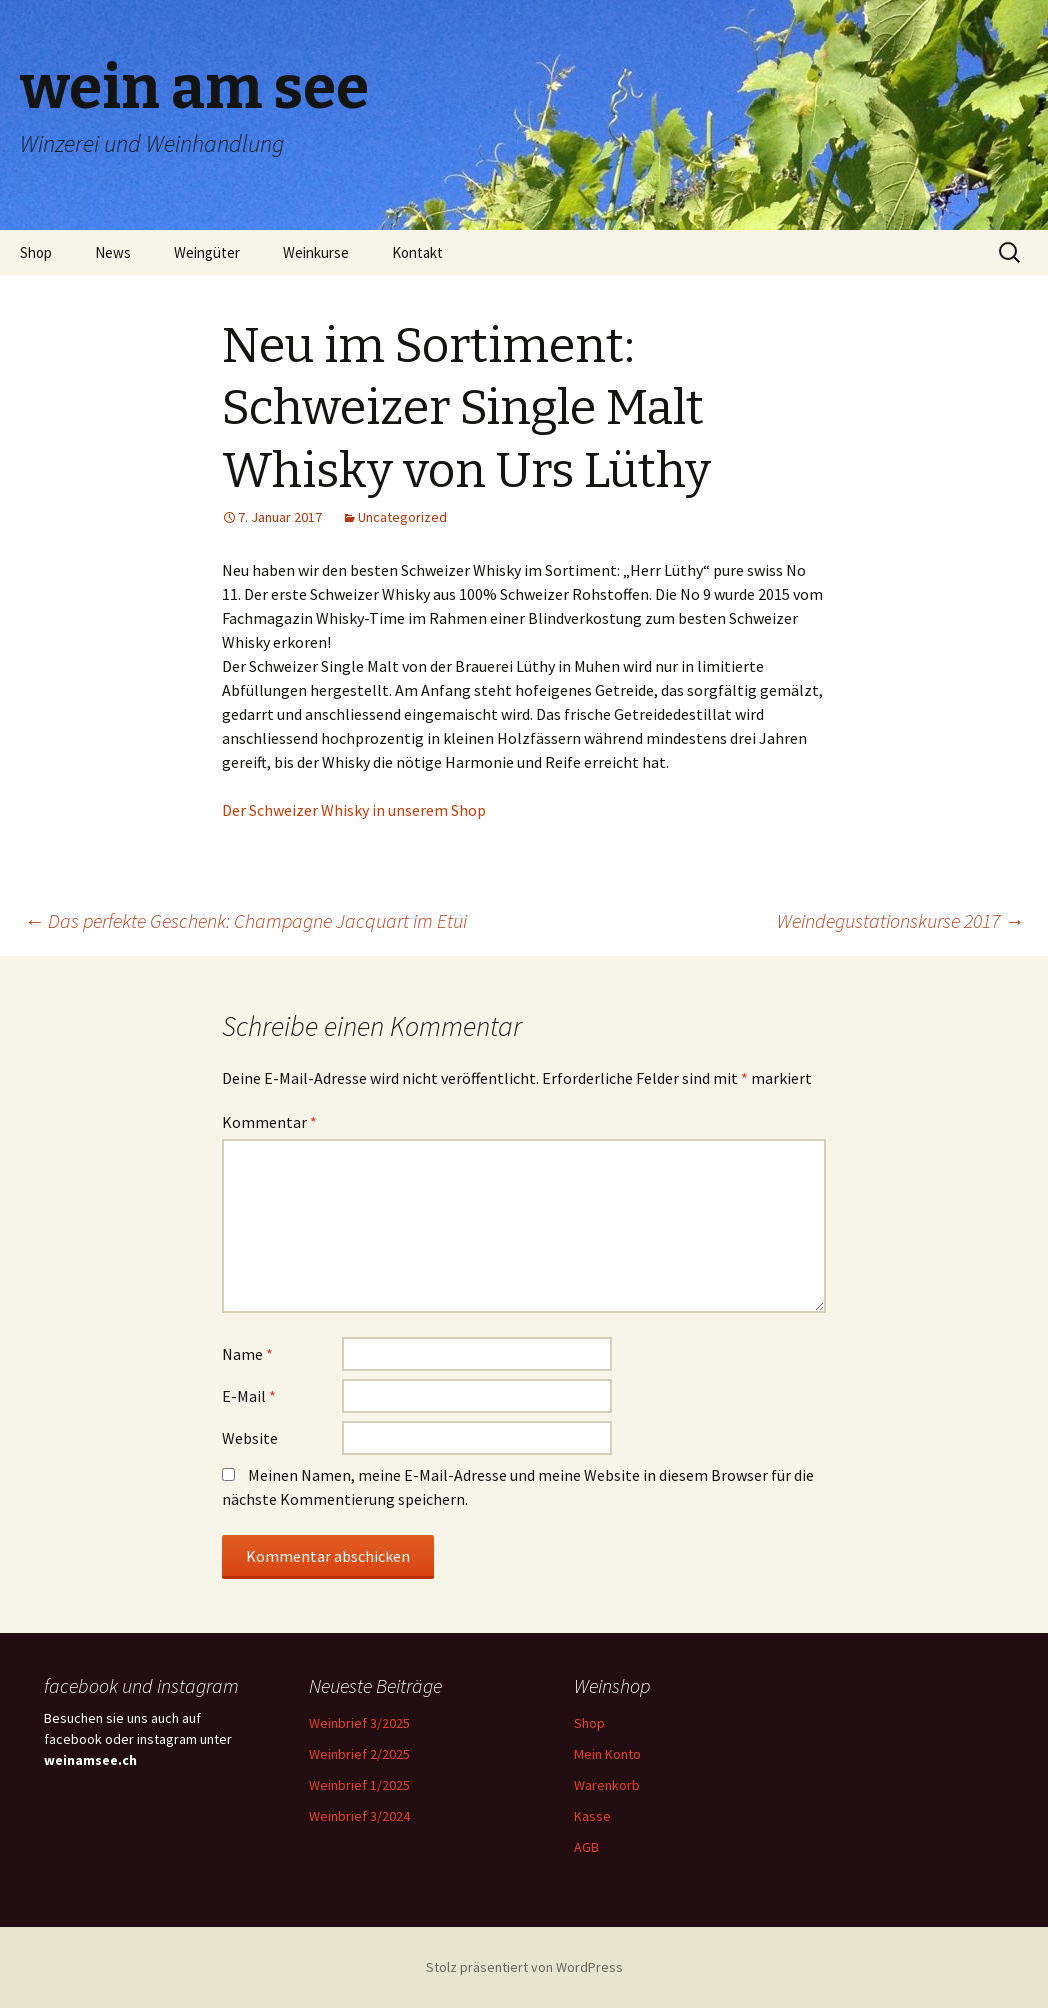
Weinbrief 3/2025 (359, 1723)
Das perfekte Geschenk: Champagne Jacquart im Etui (245, 920)
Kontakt (417, 252)
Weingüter (207, 252)
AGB (586, 1847)
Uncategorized (402, 517)
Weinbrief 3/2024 (359, 1816)
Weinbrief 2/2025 (359, 1754)
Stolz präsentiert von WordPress (524, 1967)
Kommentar (269, 1122)
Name (247, 1354)
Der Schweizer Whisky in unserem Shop (354, 810)
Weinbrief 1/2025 (359, 1785)
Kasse (592, 1816)
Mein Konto (607, 1754)
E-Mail (249, 1396)
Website (250, 1438)
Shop (36, 252)
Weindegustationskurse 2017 (900, 920)
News (113, 252)
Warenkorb (607, 1785)
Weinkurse (316, 252)
